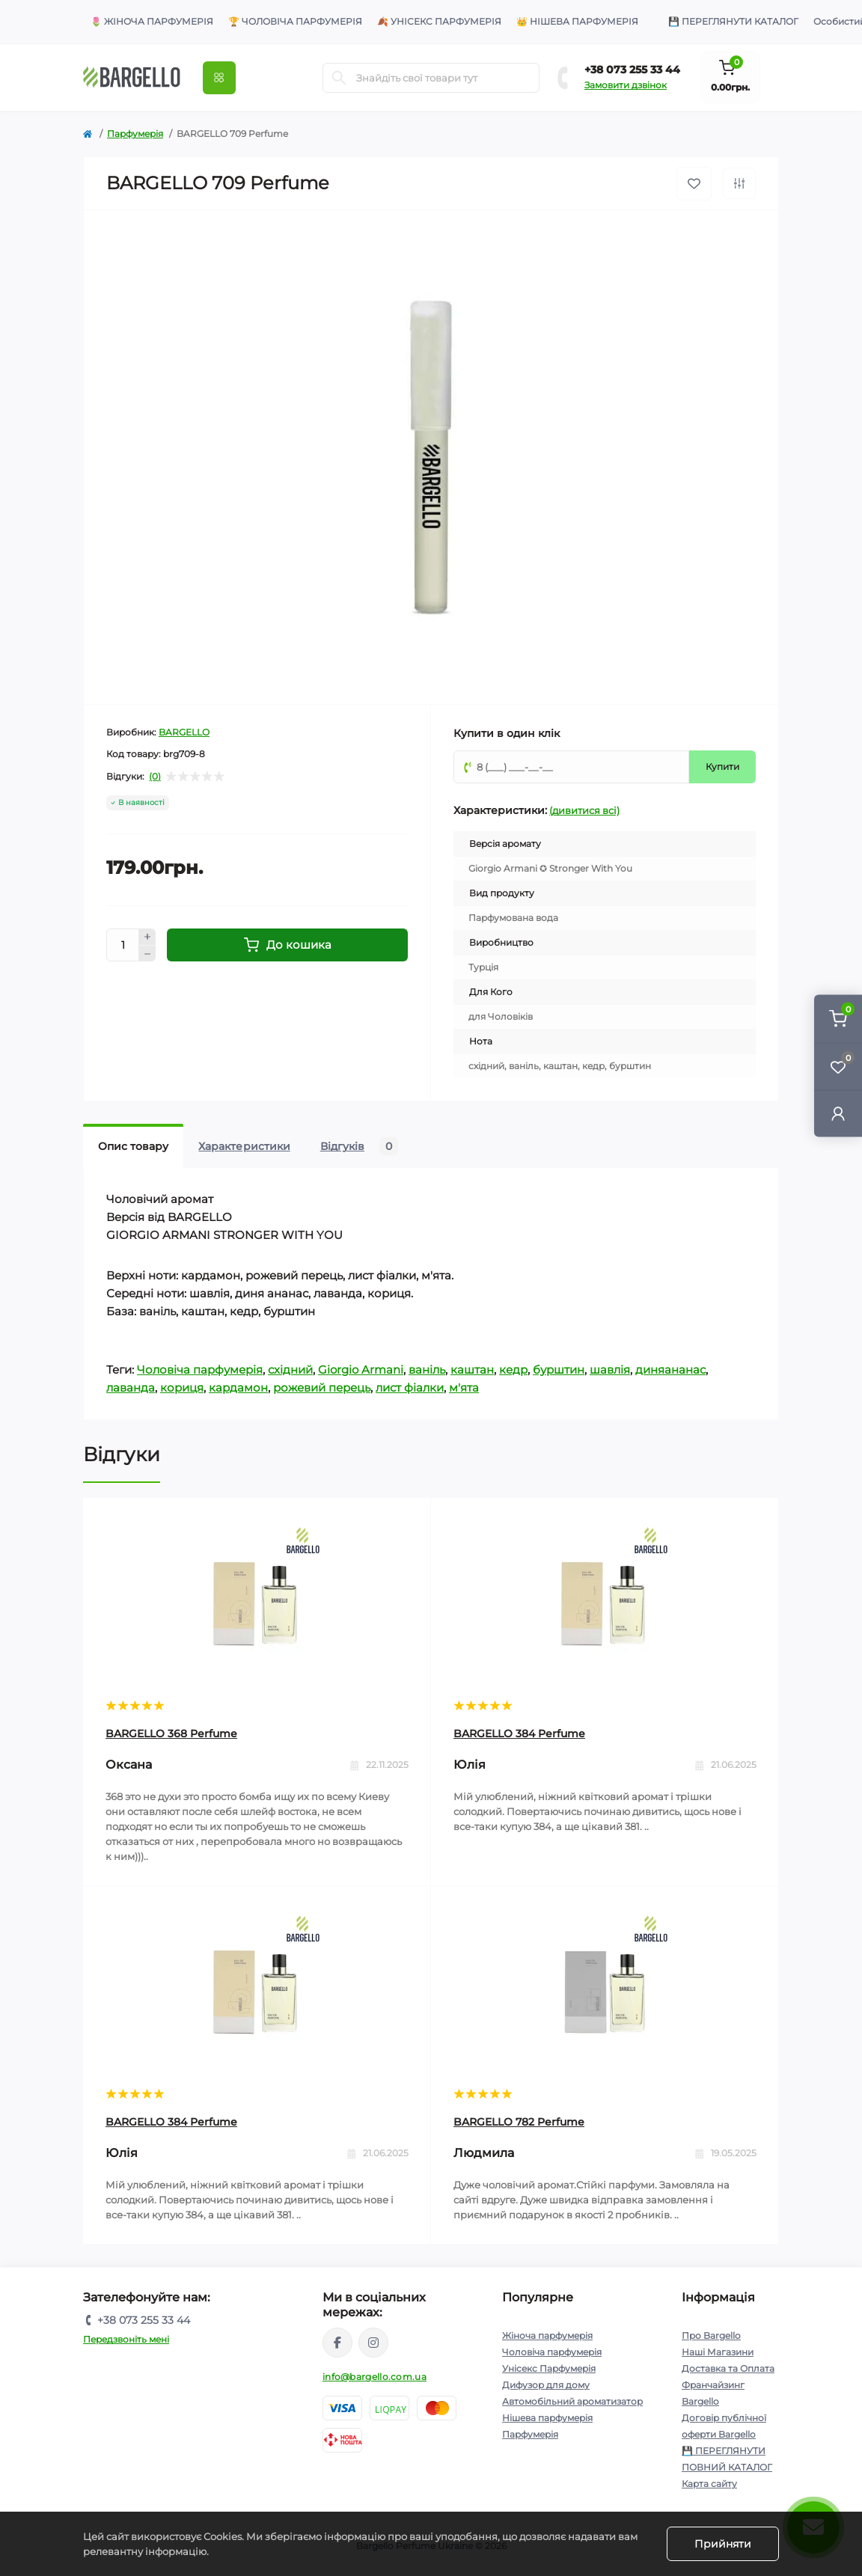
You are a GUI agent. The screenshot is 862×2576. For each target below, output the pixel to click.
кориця (182, 1387)
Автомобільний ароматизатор (572, 2401)
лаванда (130, 1387)
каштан (472, 1369)
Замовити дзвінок (625, 85)
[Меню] (219, 77)
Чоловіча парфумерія (200, 1369)
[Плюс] (147, 936)
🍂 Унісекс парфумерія (439, 21)
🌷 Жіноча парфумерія (152, 21)
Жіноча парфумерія (547, 2335)
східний (290, 1369)
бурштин (558, 1369)
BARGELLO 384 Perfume (519, 1733)
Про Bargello (711, 2335)
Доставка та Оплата (728, 2368)
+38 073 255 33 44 (632, 69)
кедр (513, 1369)
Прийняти (722, 2544)
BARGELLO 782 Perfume (518, 2122)
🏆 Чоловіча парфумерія (295, 21)
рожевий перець (321, 1387)
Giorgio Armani (360, 1369)
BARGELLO (184, 732)
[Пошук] (339, 78)
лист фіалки (410, 1387)
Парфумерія (135, 133)
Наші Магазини (718, 2352)
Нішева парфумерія (547, 2417)
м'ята (464, 1387)
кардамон (238, 1387)
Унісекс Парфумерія (549, 2368)
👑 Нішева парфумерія (577, 21)
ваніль (427, 1369)
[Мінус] (147, 954)
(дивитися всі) (584, 810)
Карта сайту (709, 2483)
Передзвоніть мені (126, 2339)
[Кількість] (122, 944)
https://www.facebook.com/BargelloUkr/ (337, 2343)
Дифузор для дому (546, 2384)
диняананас (670, 1369)
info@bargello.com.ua (375, 2376)
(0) (155, 776)
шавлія (610, 1369)
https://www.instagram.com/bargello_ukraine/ (373, 2343)
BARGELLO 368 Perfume (171, 1733)
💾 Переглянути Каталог (733, 21)
